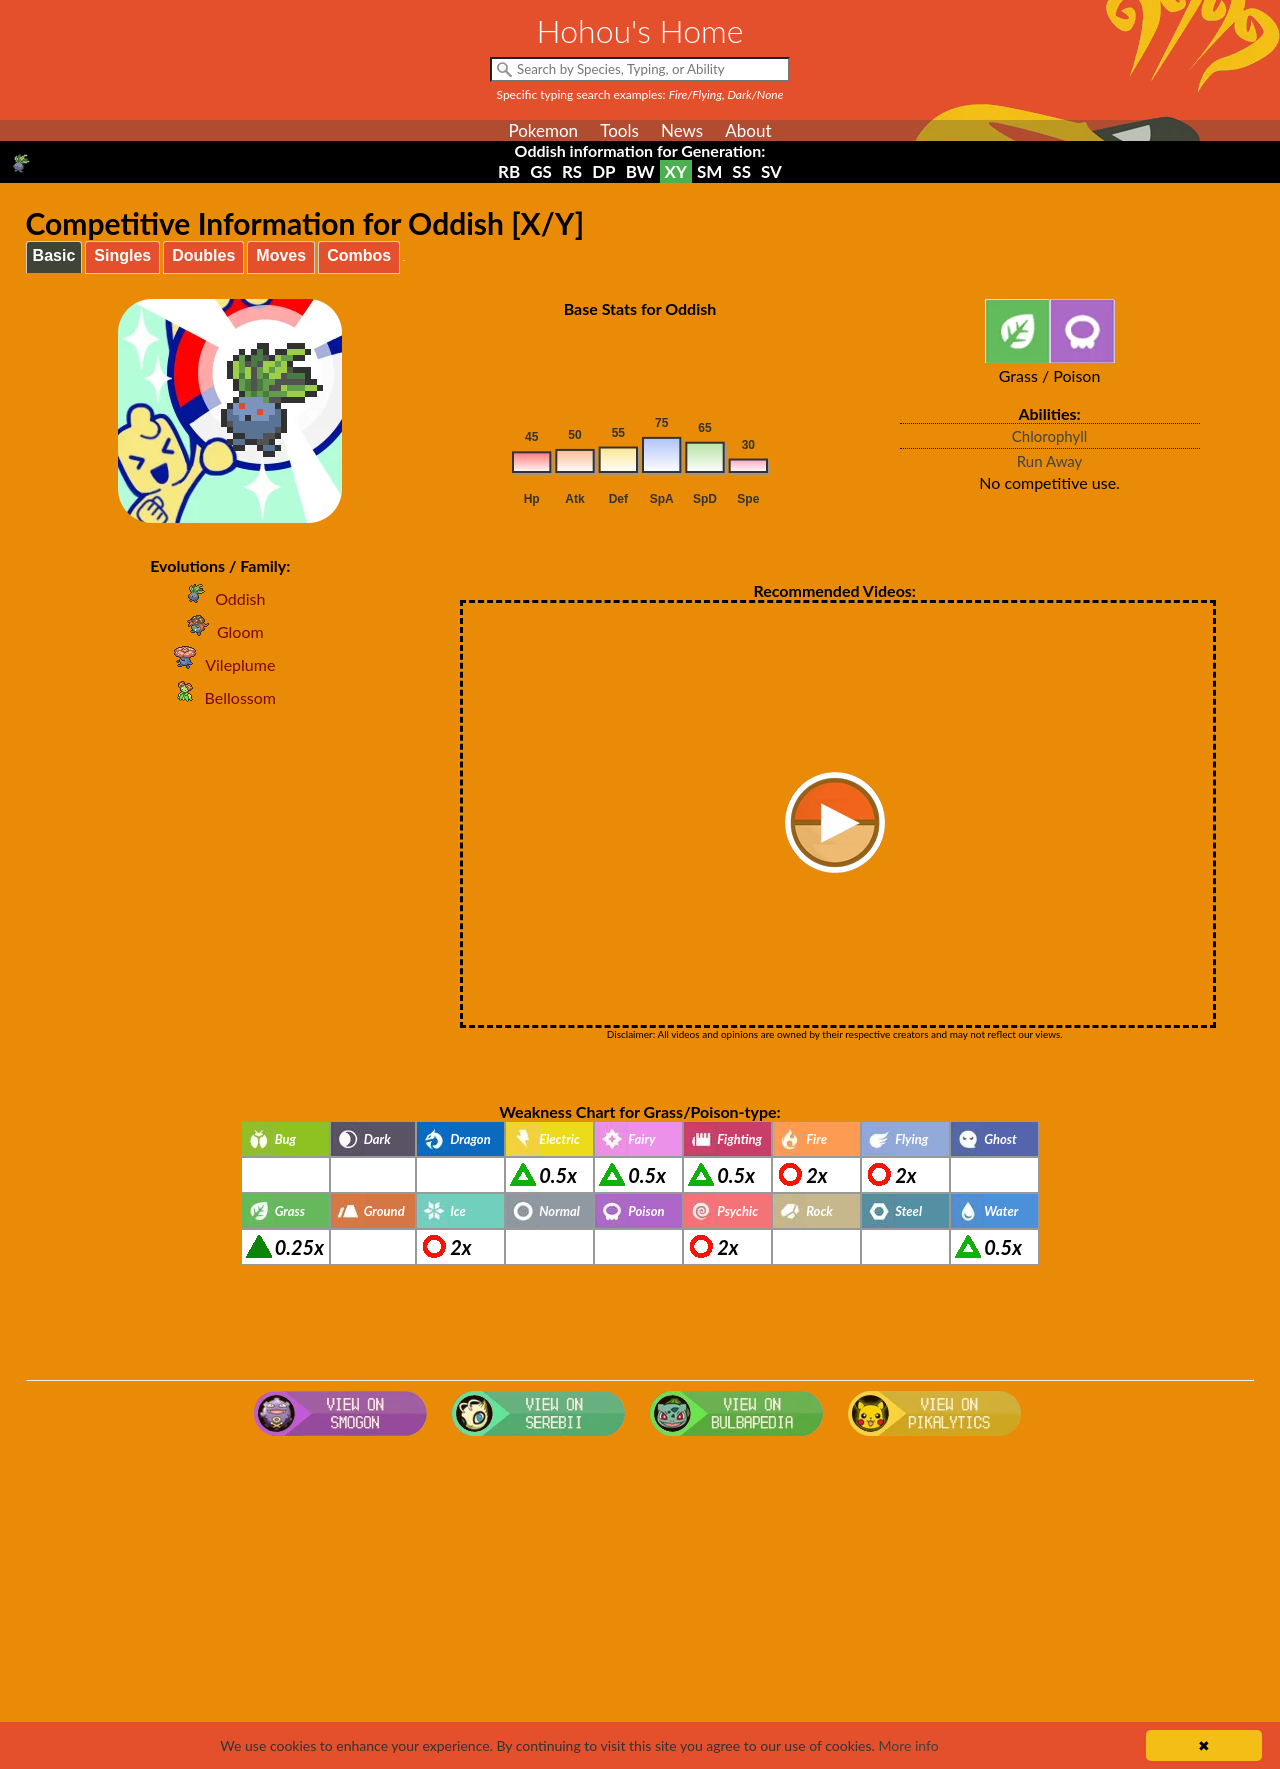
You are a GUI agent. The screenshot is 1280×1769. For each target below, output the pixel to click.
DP (603, 171)
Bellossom (220, 697)
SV (771, 171)
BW (640, 171)
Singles (122, 255)
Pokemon (543, 130)
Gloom (220, 631)
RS (572, 171)
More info (908, 1745)
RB (509, 171)
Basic (54, 255)
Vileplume (220, 664)
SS (741, 171)
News (682, 130)
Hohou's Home (640, 30)
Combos (359, 255)
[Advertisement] (640, 1604)
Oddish (220, 598)
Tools (619, 130)
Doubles (203, 255)
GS (541, 171)
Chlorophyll (1050, 436)
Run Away (1050, 461)
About (748, 130)
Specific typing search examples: (640, 94)
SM (709, 171)
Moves (281, 255)
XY (676, 171)
